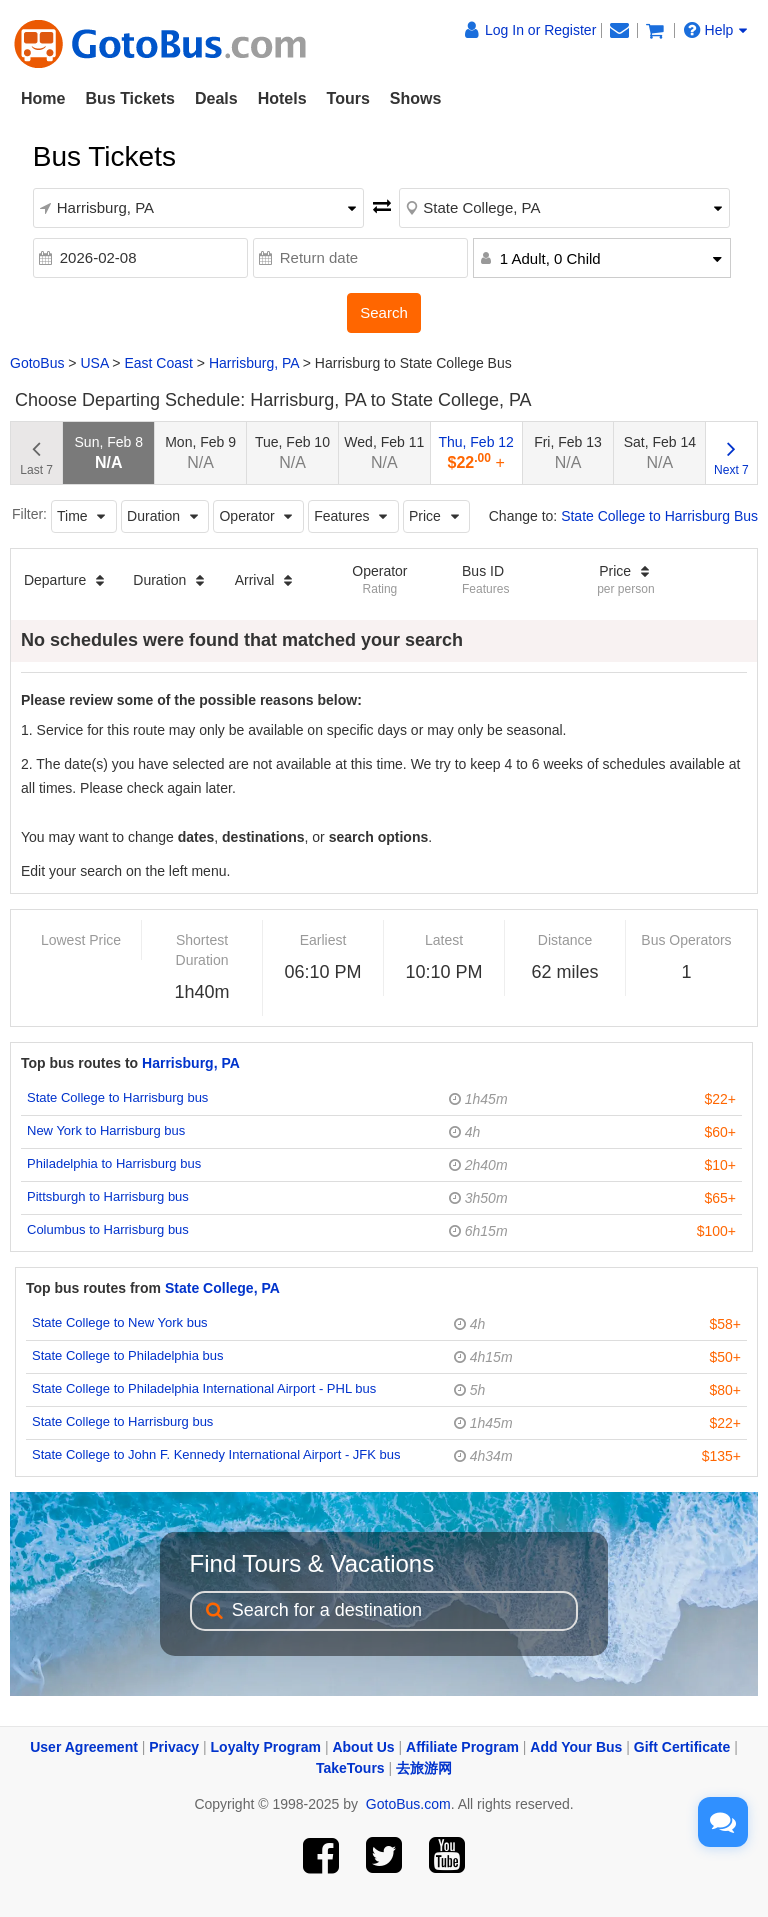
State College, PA (222, 1288)
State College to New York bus (120, 1322)
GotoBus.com (408, 1804)
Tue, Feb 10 (292, 452)
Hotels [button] (282, 98)
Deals (216, 98)
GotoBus (37, 363)
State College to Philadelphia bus (128, 1355)
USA (94, 363)
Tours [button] (348, 98)
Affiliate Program (462, 1747)
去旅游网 (424, 1768)
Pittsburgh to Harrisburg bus (108, 1196)
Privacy (174, 1747)
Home (43, 98)
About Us (363, 1747)
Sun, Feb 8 (109, 452)
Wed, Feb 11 (384, 452)
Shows (416, 98)
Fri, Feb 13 (568, 452)
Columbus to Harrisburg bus (108, 1229)
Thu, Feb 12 (476, 452)
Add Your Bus (576, 1747)
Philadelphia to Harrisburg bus (114, 1163)
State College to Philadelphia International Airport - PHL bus (204, 1388)
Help (716, 30)
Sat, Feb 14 (660, 452)
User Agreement (84, 1747)
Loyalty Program (266, 1747)
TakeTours (350, 1768)
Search (384, 312)
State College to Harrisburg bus (117, 1097)
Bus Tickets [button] (130, 98)
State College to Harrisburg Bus (659, 516)
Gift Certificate (682, 1747)
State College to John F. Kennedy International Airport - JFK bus (216, 1454)
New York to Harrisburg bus (106, 1130)
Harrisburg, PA (254, 363)
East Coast (158, 363)
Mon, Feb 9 (200, 452)
